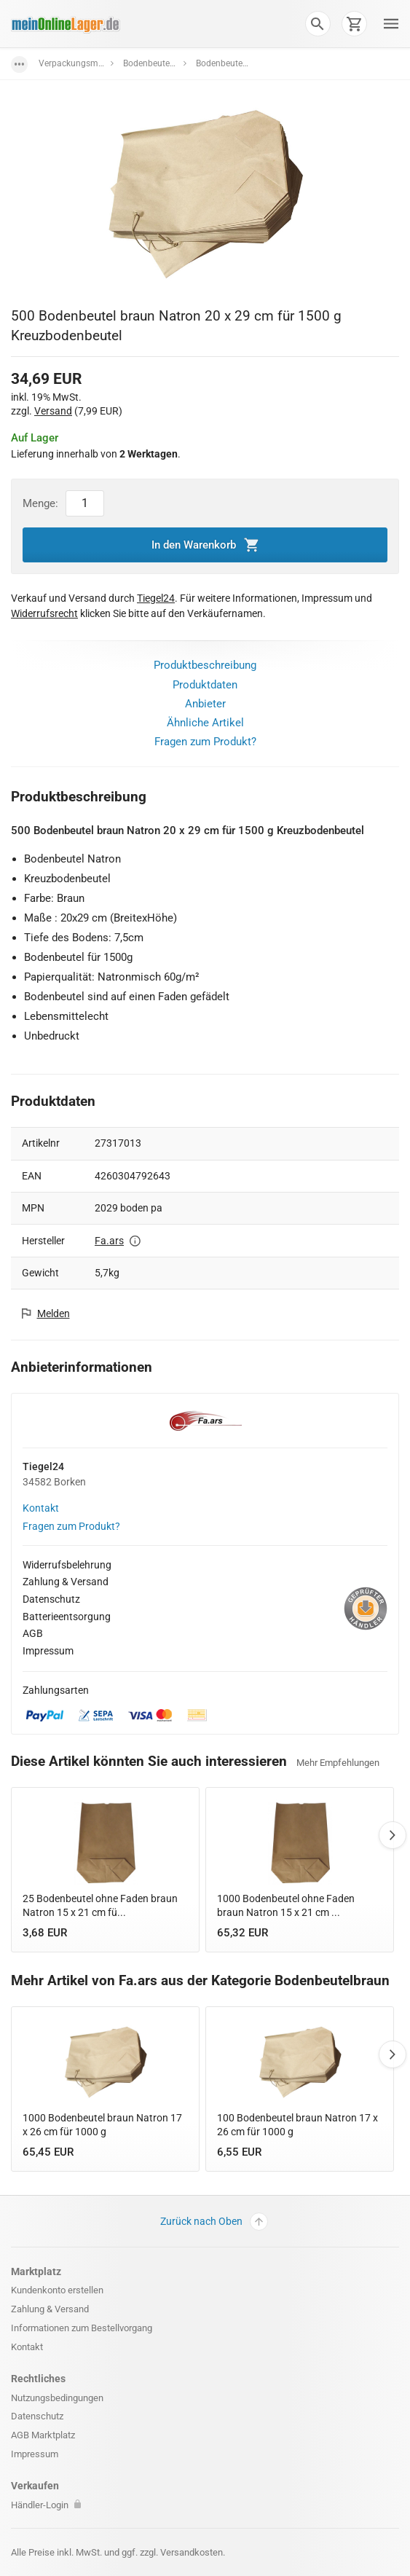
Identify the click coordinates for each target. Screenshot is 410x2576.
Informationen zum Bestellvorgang (81, 2327)
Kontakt (41, 1508)
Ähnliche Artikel (205, 722)
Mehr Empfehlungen (337, 1762)
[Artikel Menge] (85, 503)
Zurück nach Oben (214, 2221)
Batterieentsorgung (67, 1616)
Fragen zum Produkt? (205, 741)
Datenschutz (51, 1599)
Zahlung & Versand (66, 1581)
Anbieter (205, 703)
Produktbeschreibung (205, 665)
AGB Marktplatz (43, 2435)
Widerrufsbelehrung (67, 1565)
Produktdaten (205, 684)
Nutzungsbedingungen (57, 2397)
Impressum (48, 1651)
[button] (317, 23)
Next (392, 1835)
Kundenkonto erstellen (57, 2290)
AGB (33, 1633)
